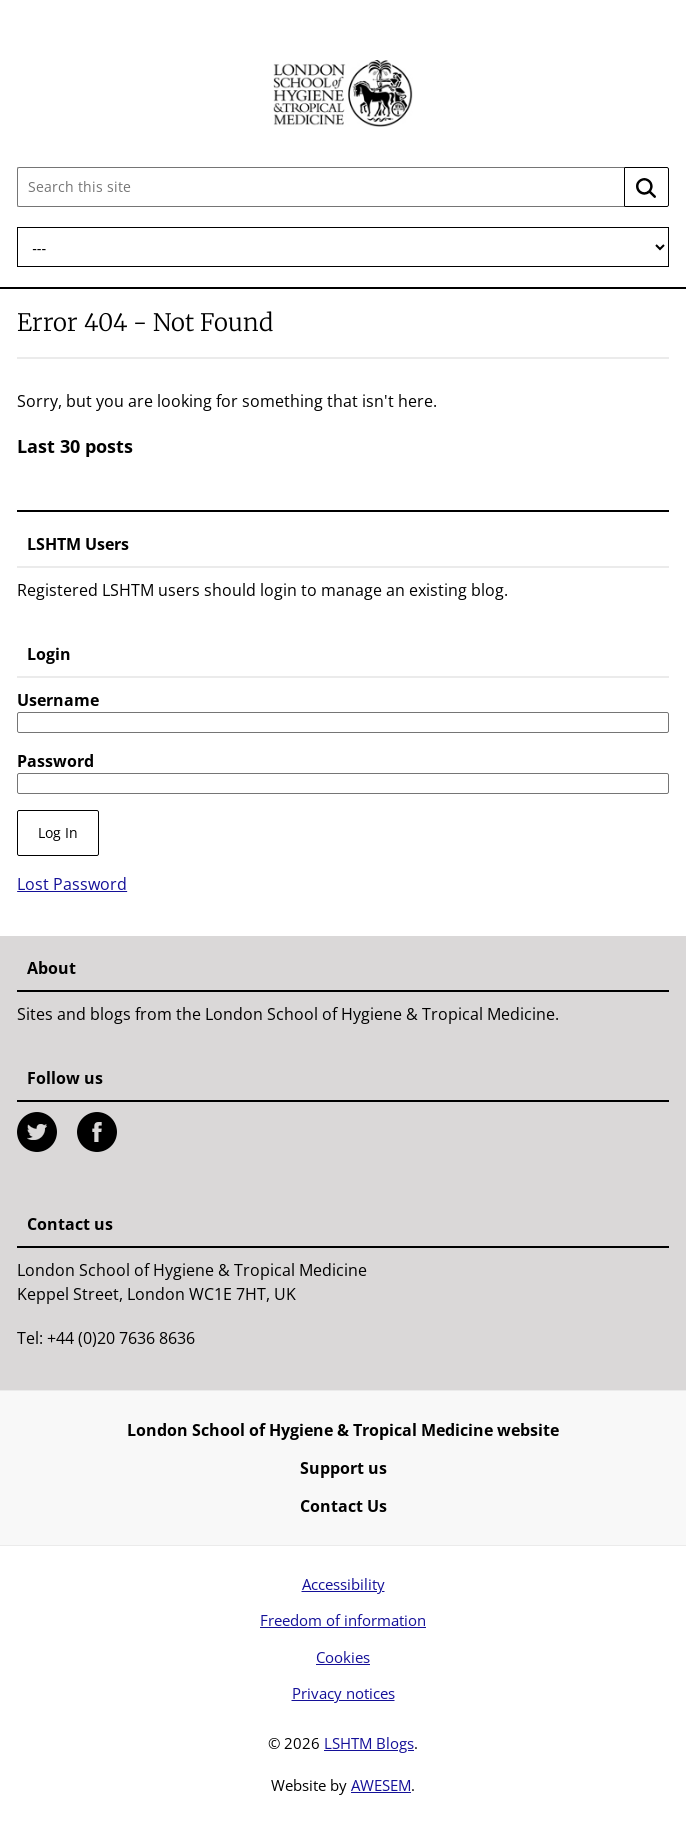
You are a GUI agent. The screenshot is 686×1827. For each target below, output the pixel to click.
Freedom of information (343, 1620)
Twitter (37, 1132)
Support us (343, 1468)
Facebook (97, 1132)
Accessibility (343, 1584)
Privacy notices (343, 1693)
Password (55, 761)
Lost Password (72, 884)
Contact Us (343, 1506)
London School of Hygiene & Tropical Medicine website (343, 1430)
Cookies (343, 1657)
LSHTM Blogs (369, 1743)
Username (58, 700)
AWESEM (381, 1785)
